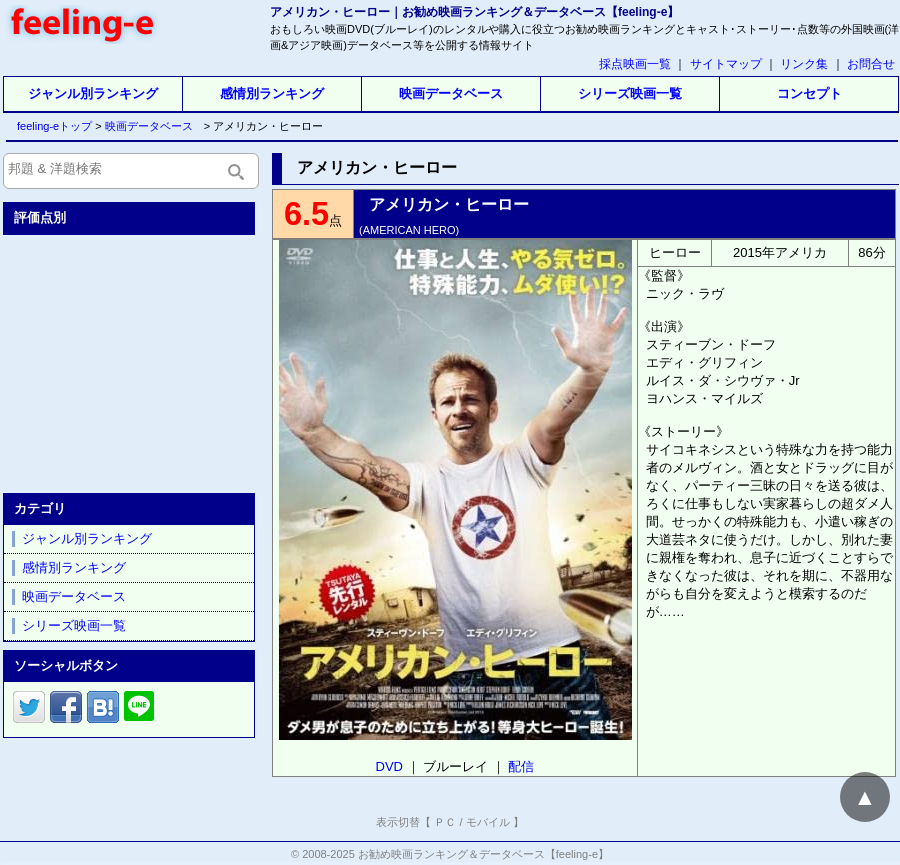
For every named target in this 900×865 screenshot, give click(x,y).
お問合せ (871, 64)
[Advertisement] (131, 360)
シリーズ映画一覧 (630, 93)
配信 (521, 766)
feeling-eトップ (50, 126)
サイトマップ (726, 64)
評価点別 (40, 217)
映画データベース (451, 93)
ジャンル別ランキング (93, 93)
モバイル (488, 822)
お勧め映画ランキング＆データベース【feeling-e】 (483, 854)
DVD (389, 766)
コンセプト (809, 93)
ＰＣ (445, 822)
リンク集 (804, 64)
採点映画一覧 (635, 64)
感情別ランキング (272, 93)
